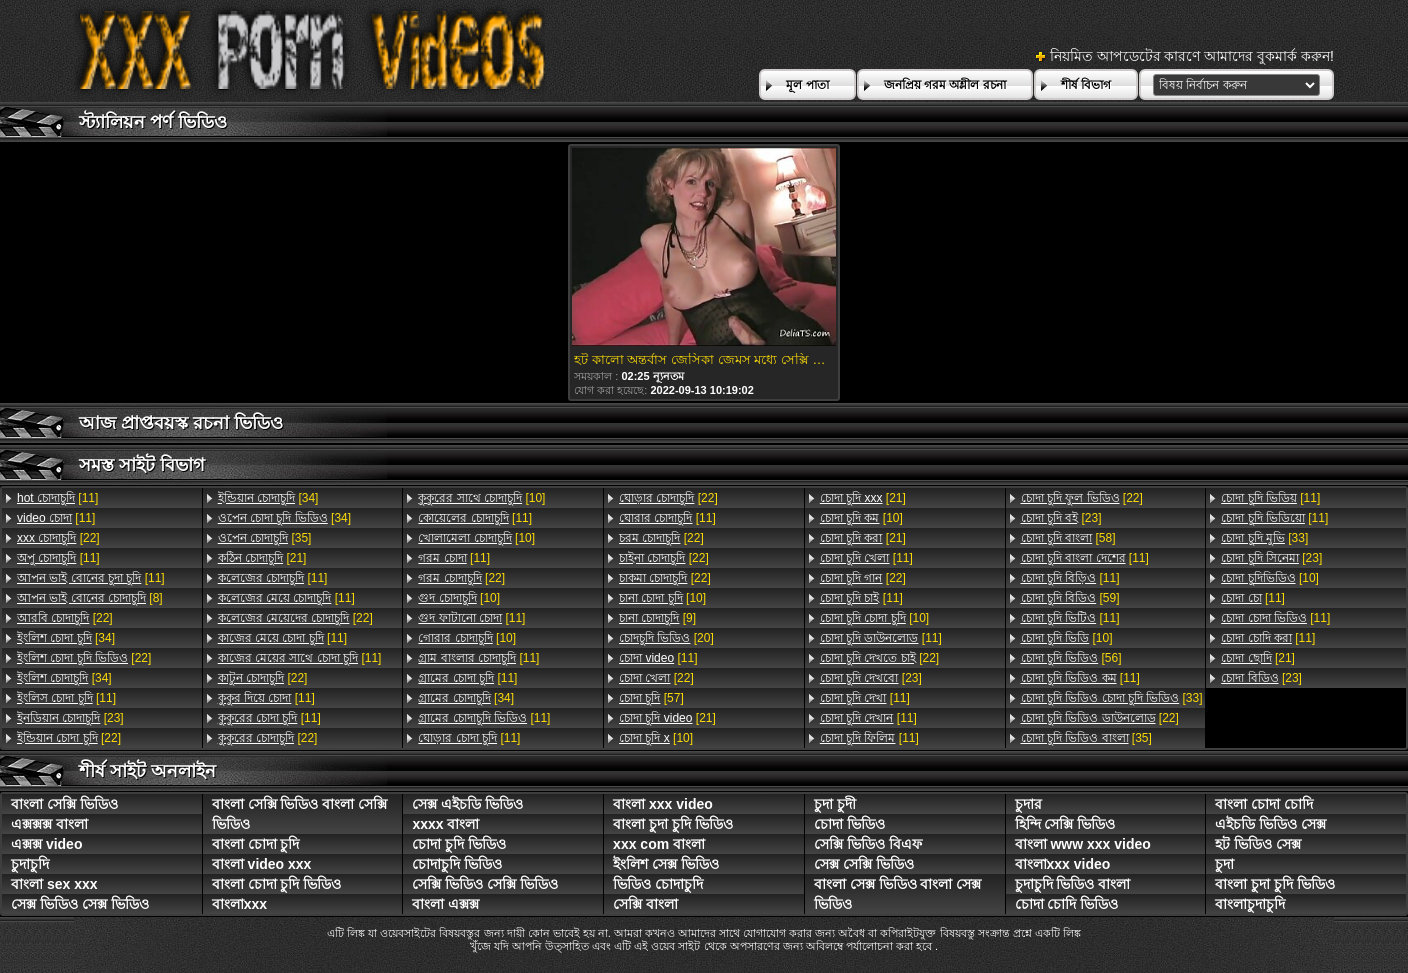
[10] (481, 498)
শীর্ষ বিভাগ (1086, 85)
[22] (58, 538)
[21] (262, 558)
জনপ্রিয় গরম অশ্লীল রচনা (945, 85)
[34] (66, 638)
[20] (666, 638)
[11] (57, 498)
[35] (265, 538)
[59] (1070, 598)
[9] (657, 618)
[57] (651, 698)
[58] (1068, 538)
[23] (70, 718)
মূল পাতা (807, 85)
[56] (1071, 658)
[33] (1112, 698)
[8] (90, 598)
